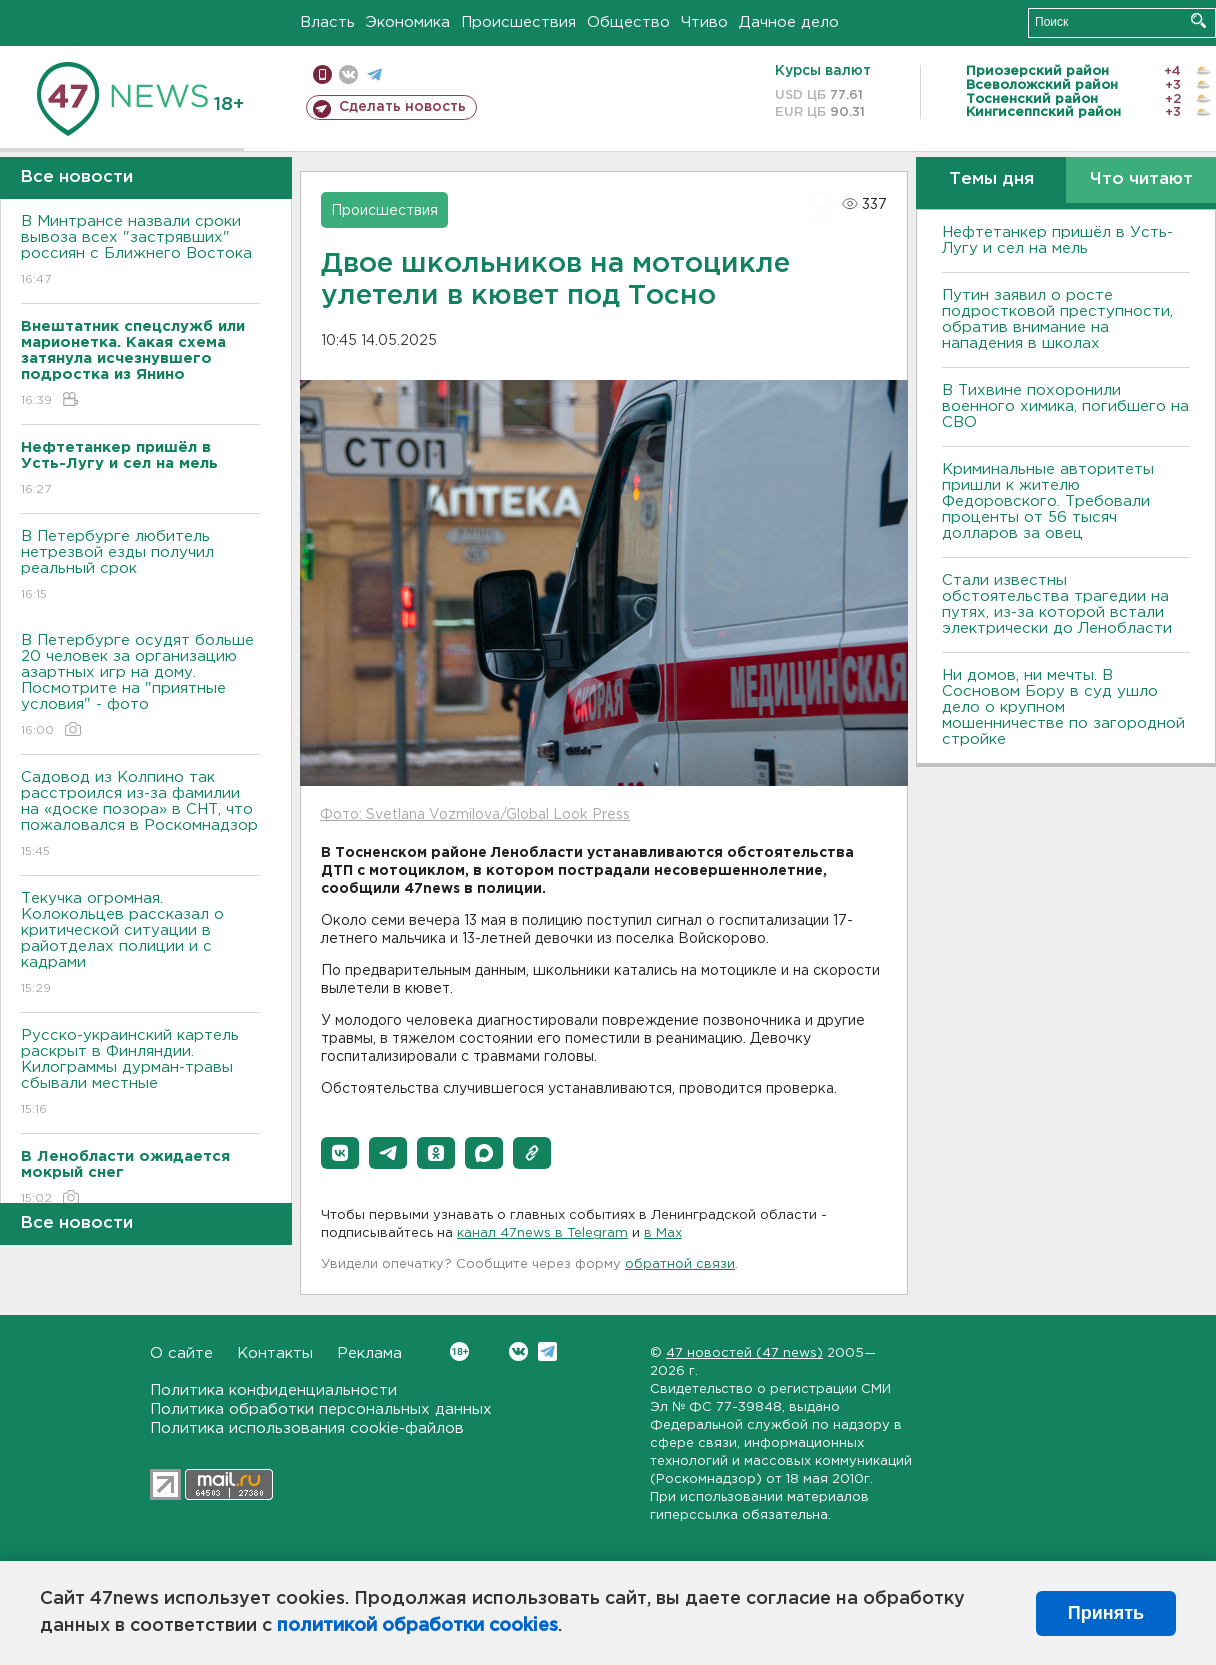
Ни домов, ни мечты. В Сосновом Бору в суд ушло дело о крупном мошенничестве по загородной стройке (1063, 707)
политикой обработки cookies (417, 1626)
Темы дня (991, 179)
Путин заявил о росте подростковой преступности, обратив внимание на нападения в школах (1057, 319)
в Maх (663, 1233)
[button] (340, 1153)
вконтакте (348, 74)
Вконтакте (459, 1351)
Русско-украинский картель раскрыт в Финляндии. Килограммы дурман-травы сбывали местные (140, 1073)
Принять (1106, 1613)
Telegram (547, 1351)
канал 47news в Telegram (542, 1233)
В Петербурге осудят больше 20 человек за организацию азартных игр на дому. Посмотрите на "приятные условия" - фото (140, 686)
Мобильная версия (322, 74)
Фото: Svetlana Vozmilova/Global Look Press (475, 815)
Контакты (275, 1353)
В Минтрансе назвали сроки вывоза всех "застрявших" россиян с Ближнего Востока (140, 251)
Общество (628, 22)
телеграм (374, 74)
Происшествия (518, 22)
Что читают (1141, 179)
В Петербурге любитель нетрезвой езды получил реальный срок (140, 566)
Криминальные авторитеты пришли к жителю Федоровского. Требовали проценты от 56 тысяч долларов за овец (1048, 501)
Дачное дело (789, 22)
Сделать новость (402, 107)
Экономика (408, 22)
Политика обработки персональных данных (321, 1409)
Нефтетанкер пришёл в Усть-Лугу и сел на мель (1057, 240)
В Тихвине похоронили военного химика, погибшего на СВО (1065, 406)
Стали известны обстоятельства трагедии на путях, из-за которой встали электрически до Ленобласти (1057, 604)
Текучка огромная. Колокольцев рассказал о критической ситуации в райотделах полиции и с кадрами (140, 944)
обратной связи (680, 1264)
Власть (327, 22)
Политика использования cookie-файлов (307, 1428)
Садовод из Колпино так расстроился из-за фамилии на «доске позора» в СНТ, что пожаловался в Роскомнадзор (140, 815)
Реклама (369, 1353)
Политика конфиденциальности (273, 1390)
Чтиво (704, 22)
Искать (1198, 20)
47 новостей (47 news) (744, 1353)
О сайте (181, 1353)
